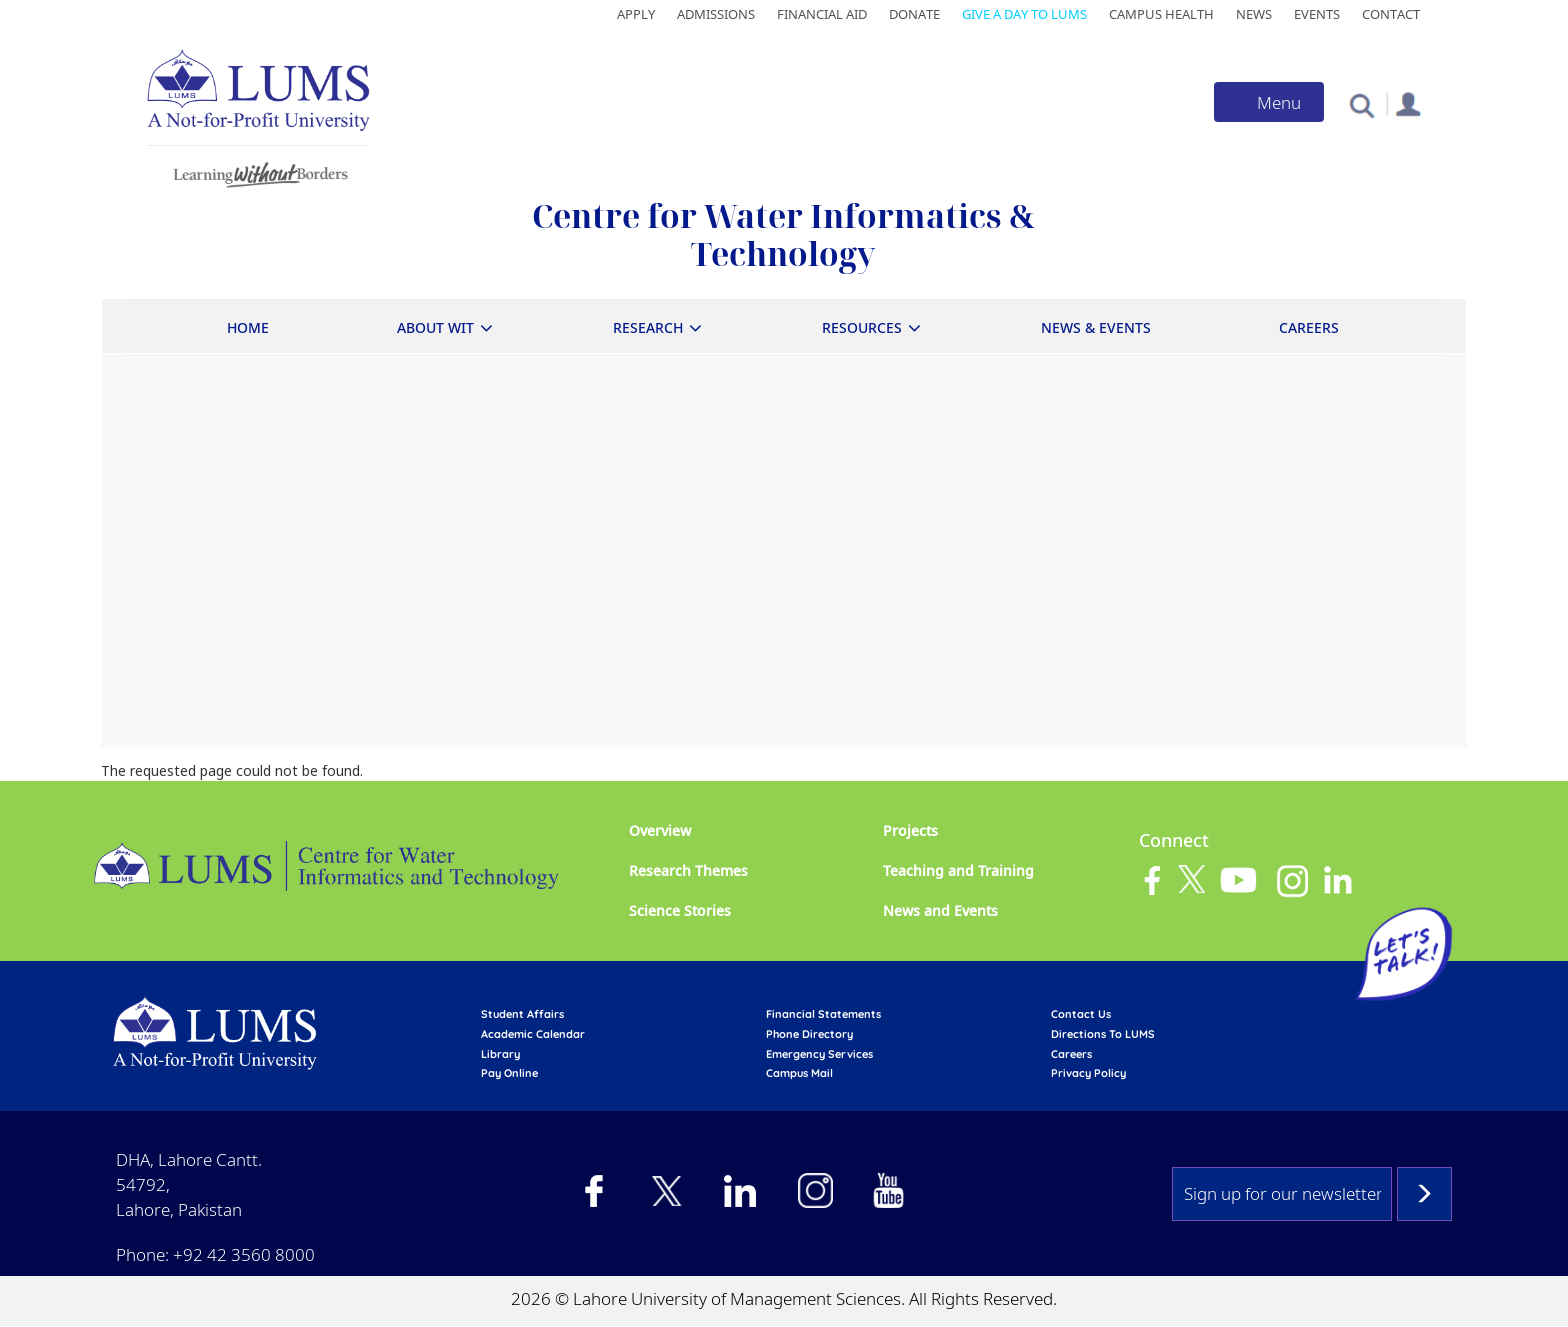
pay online (509, 1073)
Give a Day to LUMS (1024, 14)
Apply (636, 14)
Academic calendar (533, 1034)
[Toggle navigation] (1269, 102)
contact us (1081, 1014)
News (1254, 14)
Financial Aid (822, 14)
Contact (1391, 14)
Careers (1309, 327)
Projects (910, 830)
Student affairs (522, 1014)
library (500, 1054)
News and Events (940, 910)
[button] (1361, 104)
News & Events (1096, 327)
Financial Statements (823, 1014)
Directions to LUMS (1103, 1034)
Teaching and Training (958, 870)
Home (248, 327)
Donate (914, 14)
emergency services (819, 1054)
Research (648, 327)
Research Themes (688, 870)
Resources (862, 327)
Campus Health (1161, 14)
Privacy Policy (1088, 1073)
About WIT (435, 327)
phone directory (809, 1034)
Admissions (716, 14)
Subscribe (1424, 1194)
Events (1317, 14)
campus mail (799, 1073)
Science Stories (680, 910)
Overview (660, 830)
